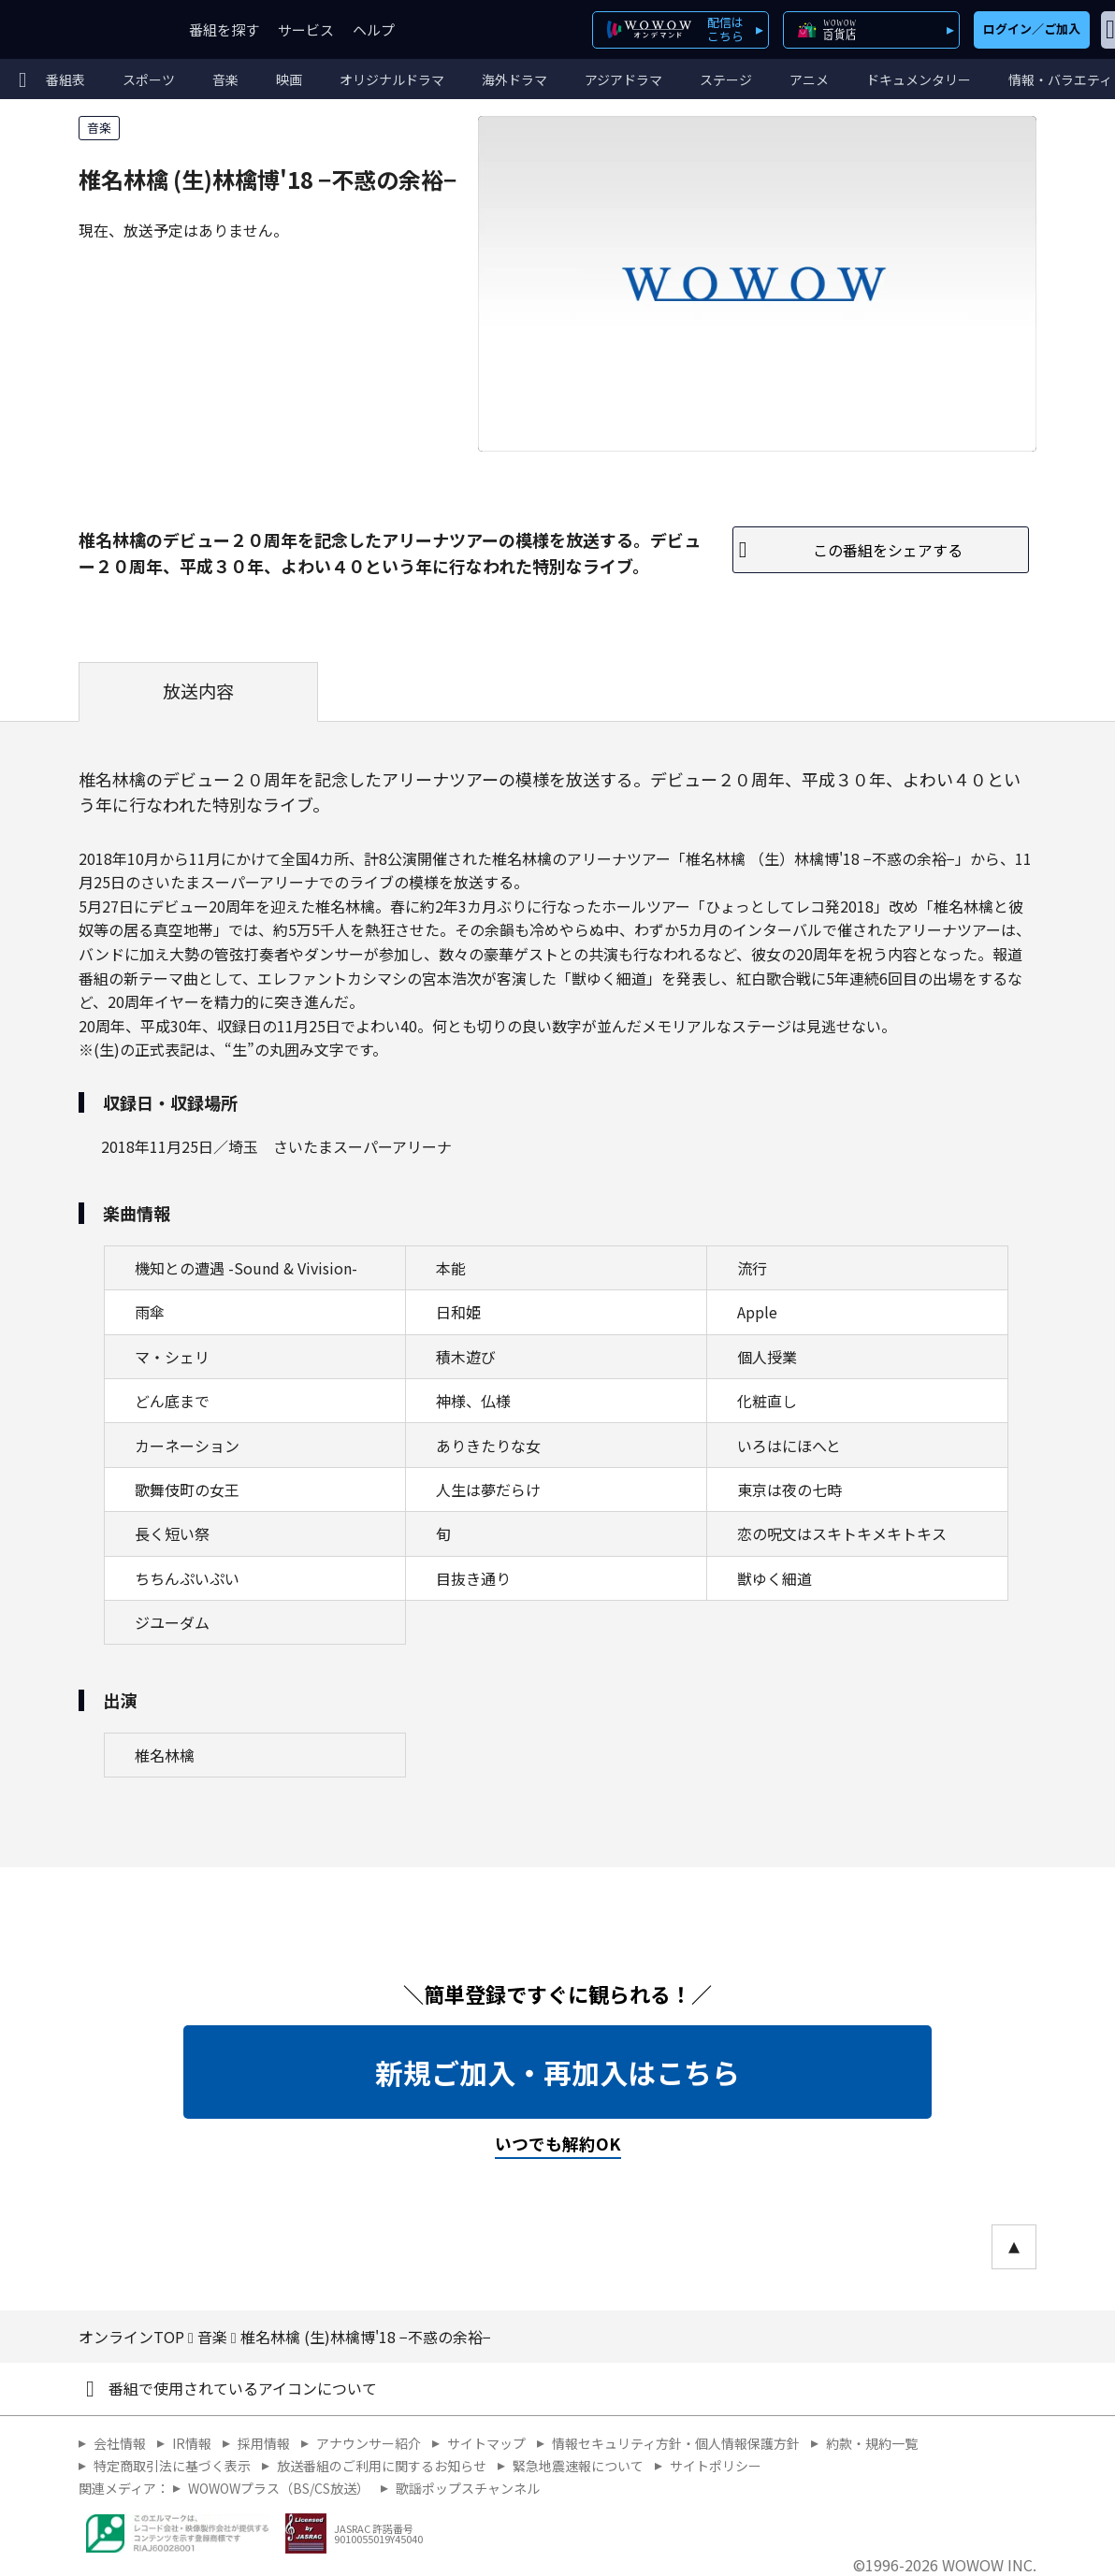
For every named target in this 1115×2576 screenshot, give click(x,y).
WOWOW (82, 29)
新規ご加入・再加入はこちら (557, 2072)
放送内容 (198, 691)
